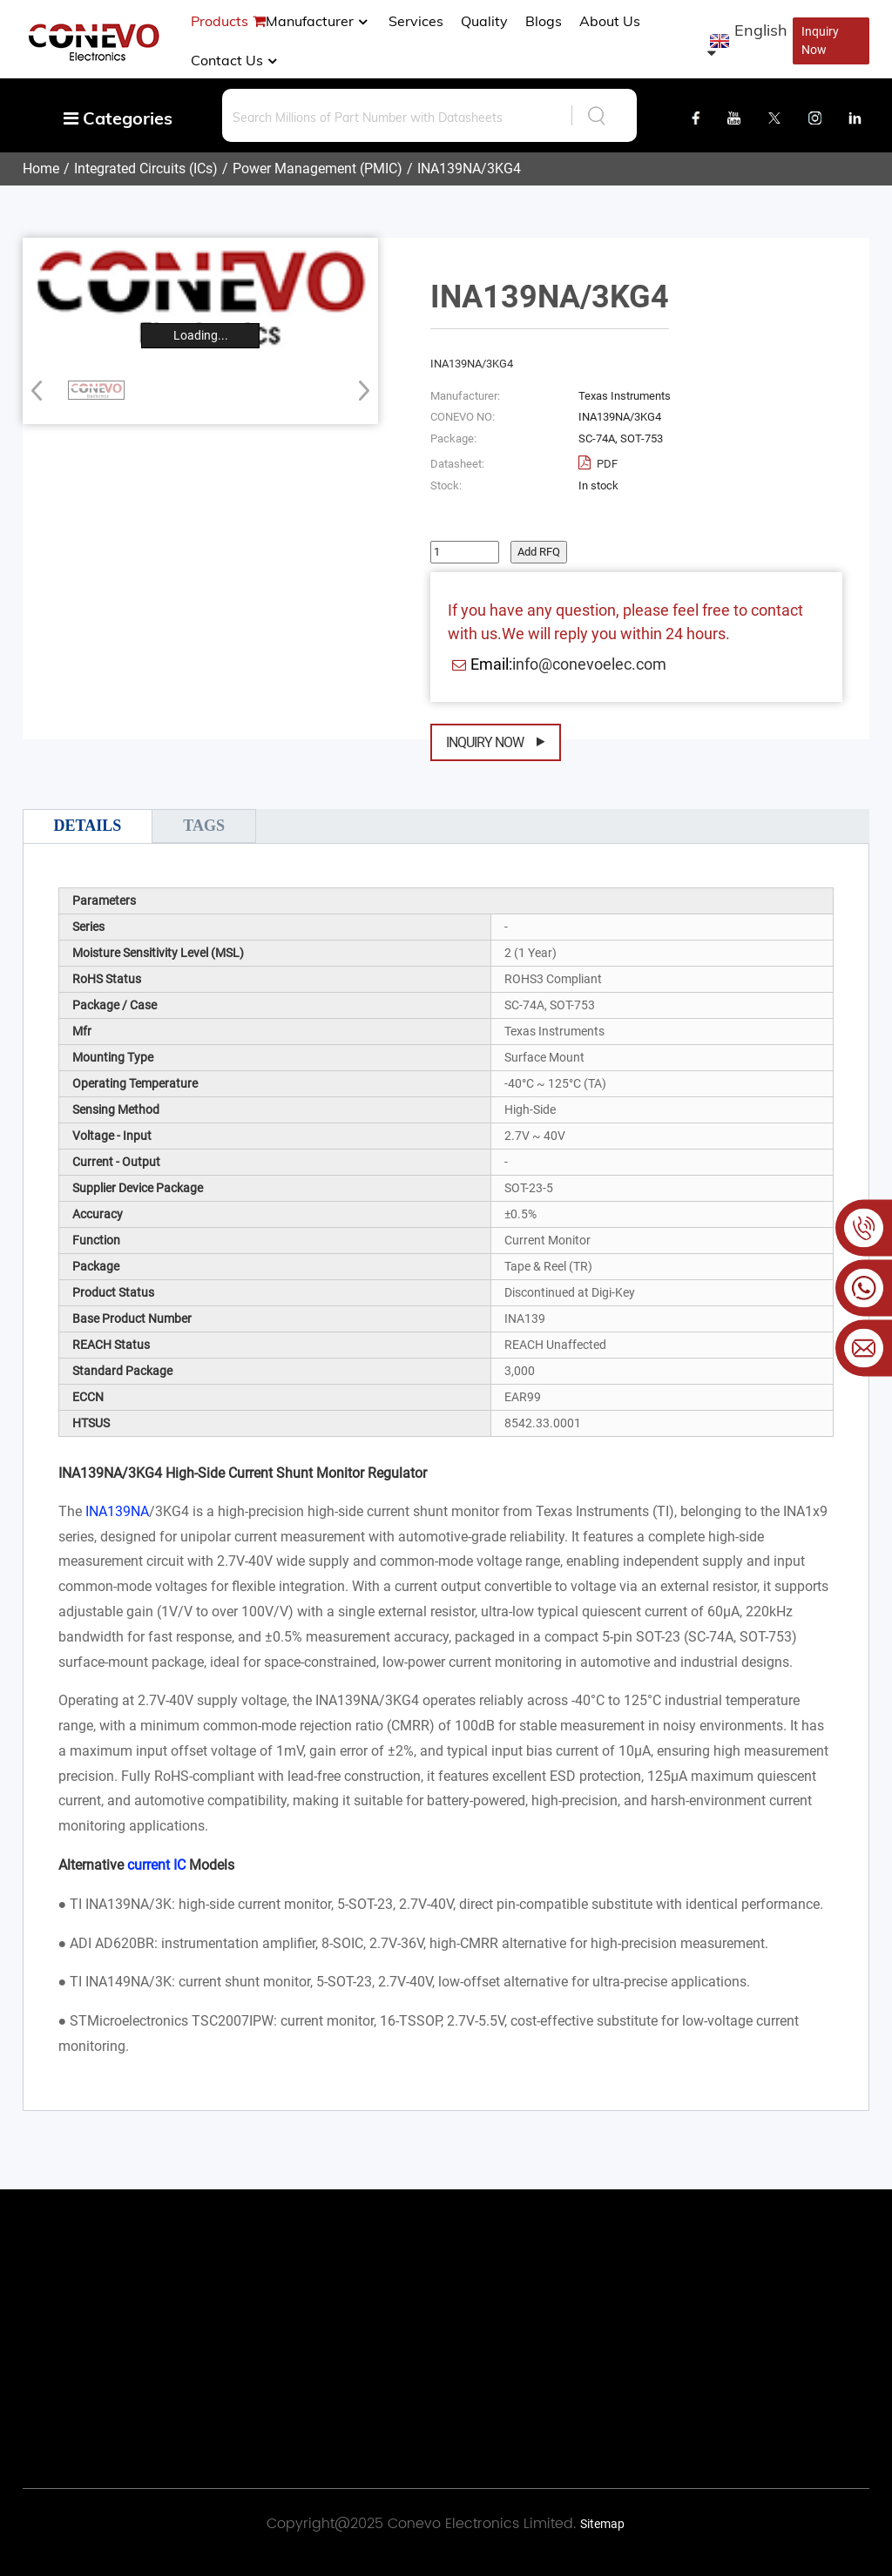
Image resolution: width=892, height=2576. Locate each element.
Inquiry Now (820, 40)
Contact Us (235, 60)
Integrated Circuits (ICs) (146, 168)
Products (219, 21)
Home (41, 168)
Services (416, 21)
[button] (358, 390)
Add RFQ (538, 551)
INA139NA (117, 1511)
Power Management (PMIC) (317, 168)
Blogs (543, 21)
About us (609, 21)
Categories (118, 118)
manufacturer (318, 21)
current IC (156, 1865)
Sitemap (602, 2524)
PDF (606, 463)
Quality (484, 21)
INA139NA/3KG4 (469, 168)
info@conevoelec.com (589, 664)
